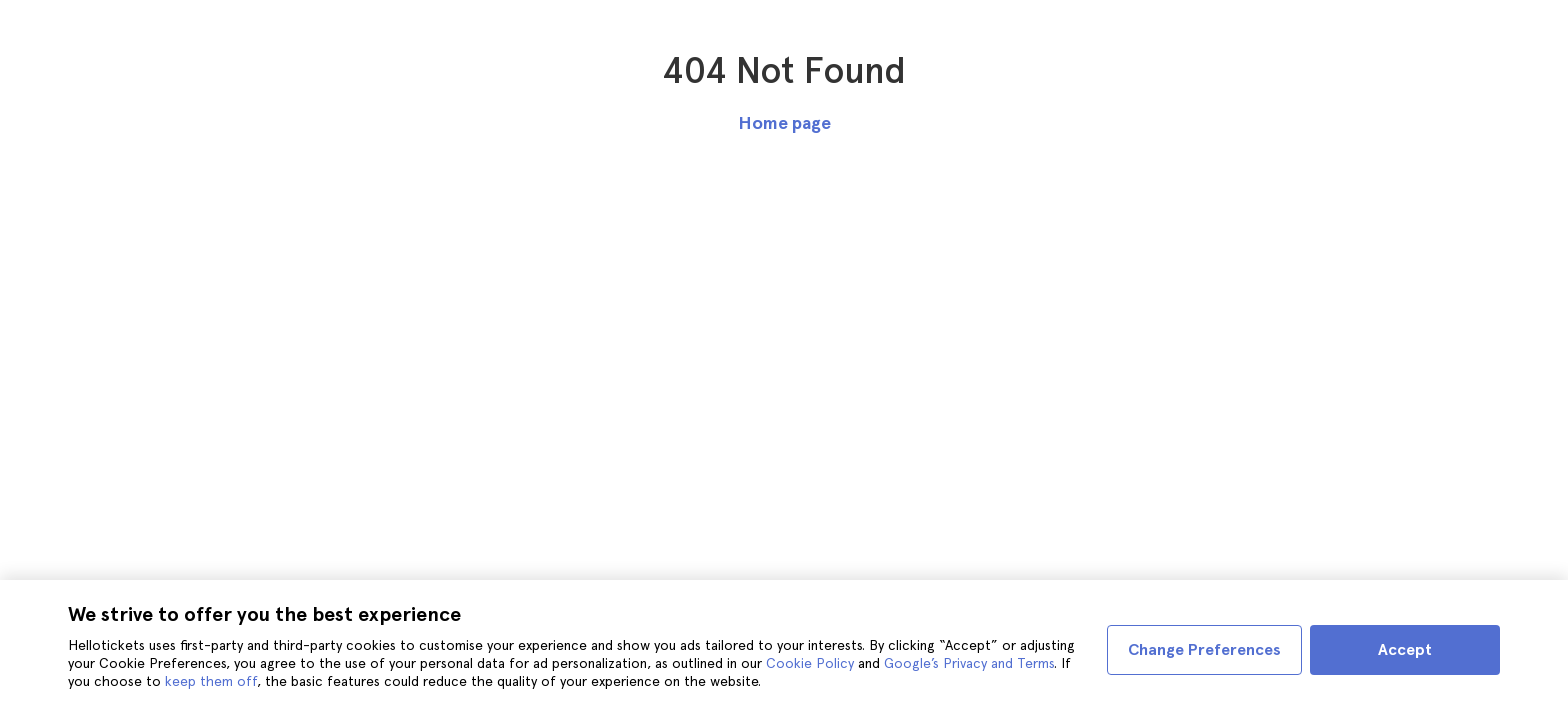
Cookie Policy (810, 663)
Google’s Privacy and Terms (969, 663)
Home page (784, 122)
